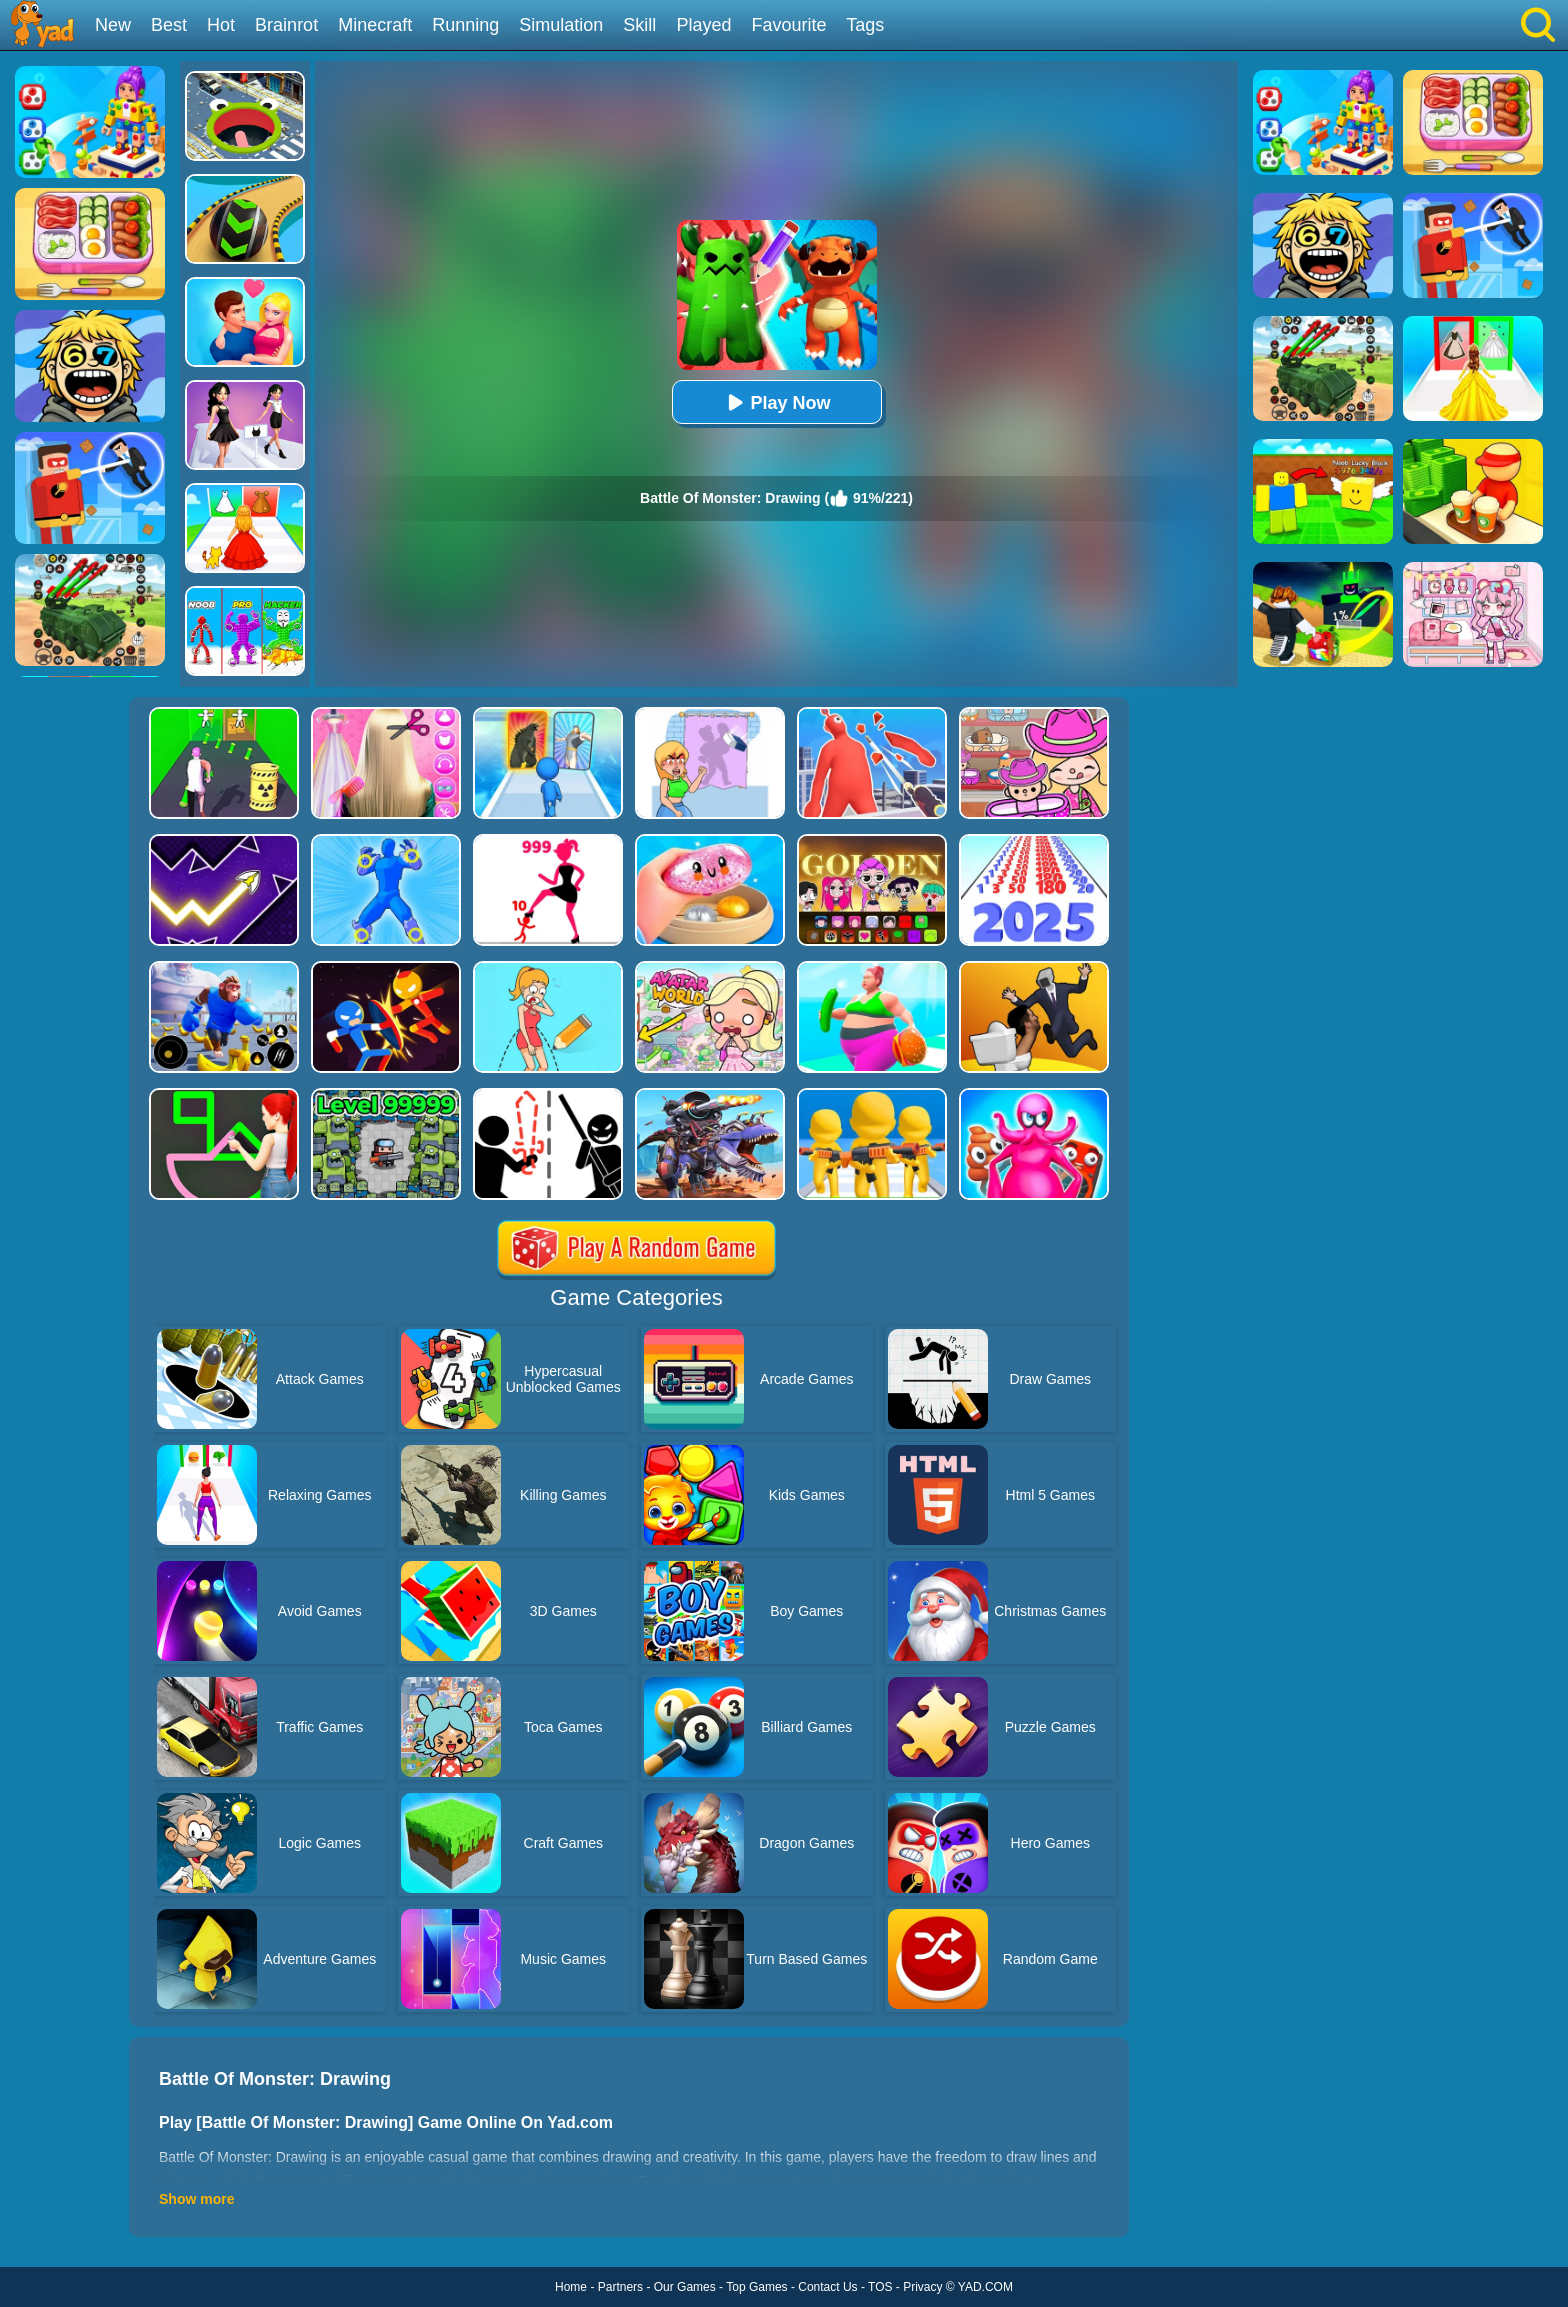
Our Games (685, 2287)
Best (169, 25)
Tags (865, 25)
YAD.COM (985, 2287)
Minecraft (375, 25)
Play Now (776, 402)
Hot (221, 25)
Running (465, 25)
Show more (196, 2199)
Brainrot (286, 25)
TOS (880, 2287)
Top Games (756, 2287)
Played (703, 25)
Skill (639, 25)
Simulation (561, 25)
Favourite (788, 25)
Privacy (922, 2287)
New (113, 25)
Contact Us (827, 2287)
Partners (620, 2287)
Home (571, 2287)
